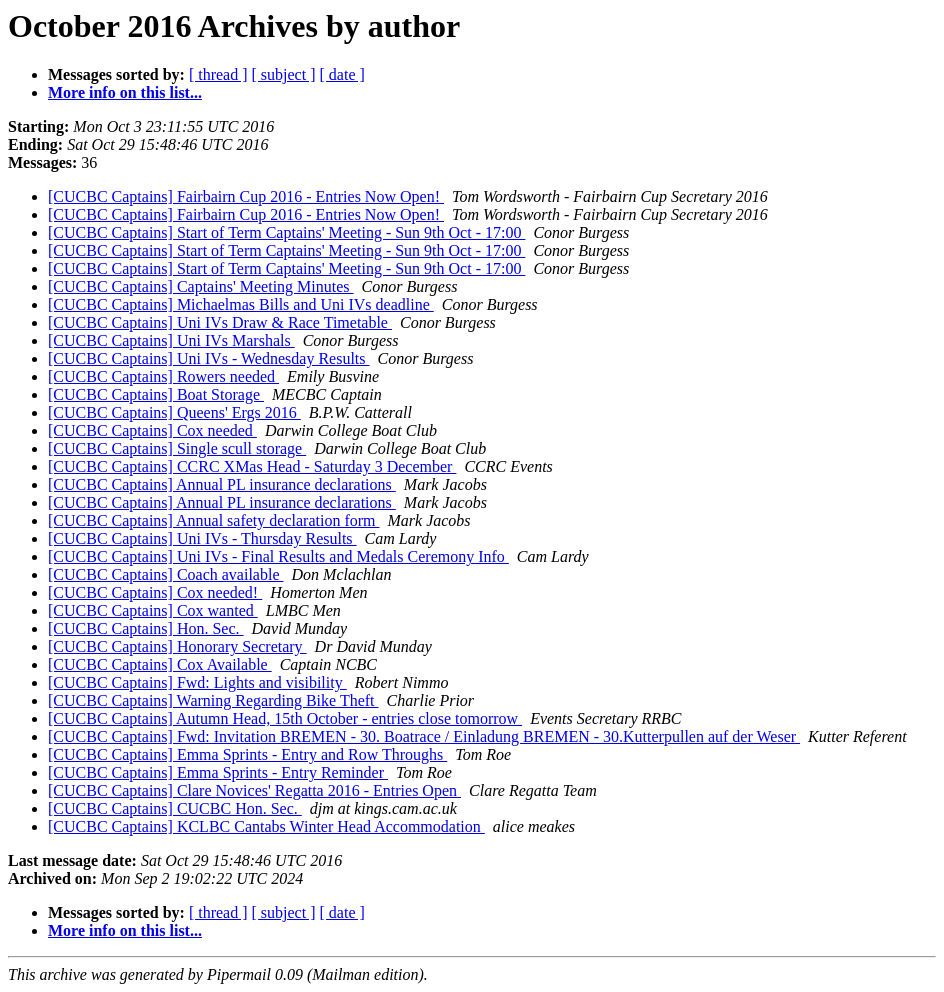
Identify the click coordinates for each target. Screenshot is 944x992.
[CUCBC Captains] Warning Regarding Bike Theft (213, 700)
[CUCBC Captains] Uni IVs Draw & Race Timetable (220, 322)
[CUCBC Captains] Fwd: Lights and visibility (197, 682)
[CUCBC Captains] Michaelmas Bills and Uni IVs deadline (241, 304)
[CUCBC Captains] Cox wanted (153, 610)
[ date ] (342, 74)
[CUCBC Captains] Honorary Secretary (177, 646)
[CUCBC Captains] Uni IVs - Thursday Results (202, 538)
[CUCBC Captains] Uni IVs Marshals (171, 340)
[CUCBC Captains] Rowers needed (163, 376)
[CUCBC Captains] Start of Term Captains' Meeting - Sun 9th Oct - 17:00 (286, 232)
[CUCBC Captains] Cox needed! (155, 592)
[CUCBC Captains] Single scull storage (177, 448)
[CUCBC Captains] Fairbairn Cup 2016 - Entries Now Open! (246, 196)
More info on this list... (125, 92)
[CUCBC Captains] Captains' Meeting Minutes (201, 286)
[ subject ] (284, 74)
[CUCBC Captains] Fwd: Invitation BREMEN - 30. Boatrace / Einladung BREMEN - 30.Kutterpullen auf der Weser (424, 736)
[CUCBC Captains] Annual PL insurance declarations (222, 484)
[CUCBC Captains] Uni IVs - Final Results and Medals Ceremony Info (278, 556)
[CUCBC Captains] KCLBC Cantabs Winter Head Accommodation (266, 826)
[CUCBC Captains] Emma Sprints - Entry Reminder (218, 772)
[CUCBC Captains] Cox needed (152, 430)
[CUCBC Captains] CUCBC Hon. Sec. (175, 808)
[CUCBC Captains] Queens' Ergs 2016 (174, 412)
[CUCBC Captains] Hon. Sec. (146, 628)
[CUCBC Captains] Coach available (166, 574)
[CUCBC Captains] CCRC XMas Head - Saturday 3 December (252, 466)
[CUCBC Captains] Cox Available (160, 664)
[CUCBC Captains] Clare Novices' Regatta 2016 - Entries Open (254, 790)
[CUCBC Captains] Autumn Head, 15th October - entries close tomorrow (285, 718)
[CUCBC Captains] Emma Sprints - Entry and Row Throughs (247, 754)
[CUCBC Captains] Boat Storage (156, 394)
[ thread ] (218, 74)
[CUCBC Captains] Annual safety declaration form (213, 520)
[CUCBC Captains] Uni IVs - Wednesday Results (209, 358)
